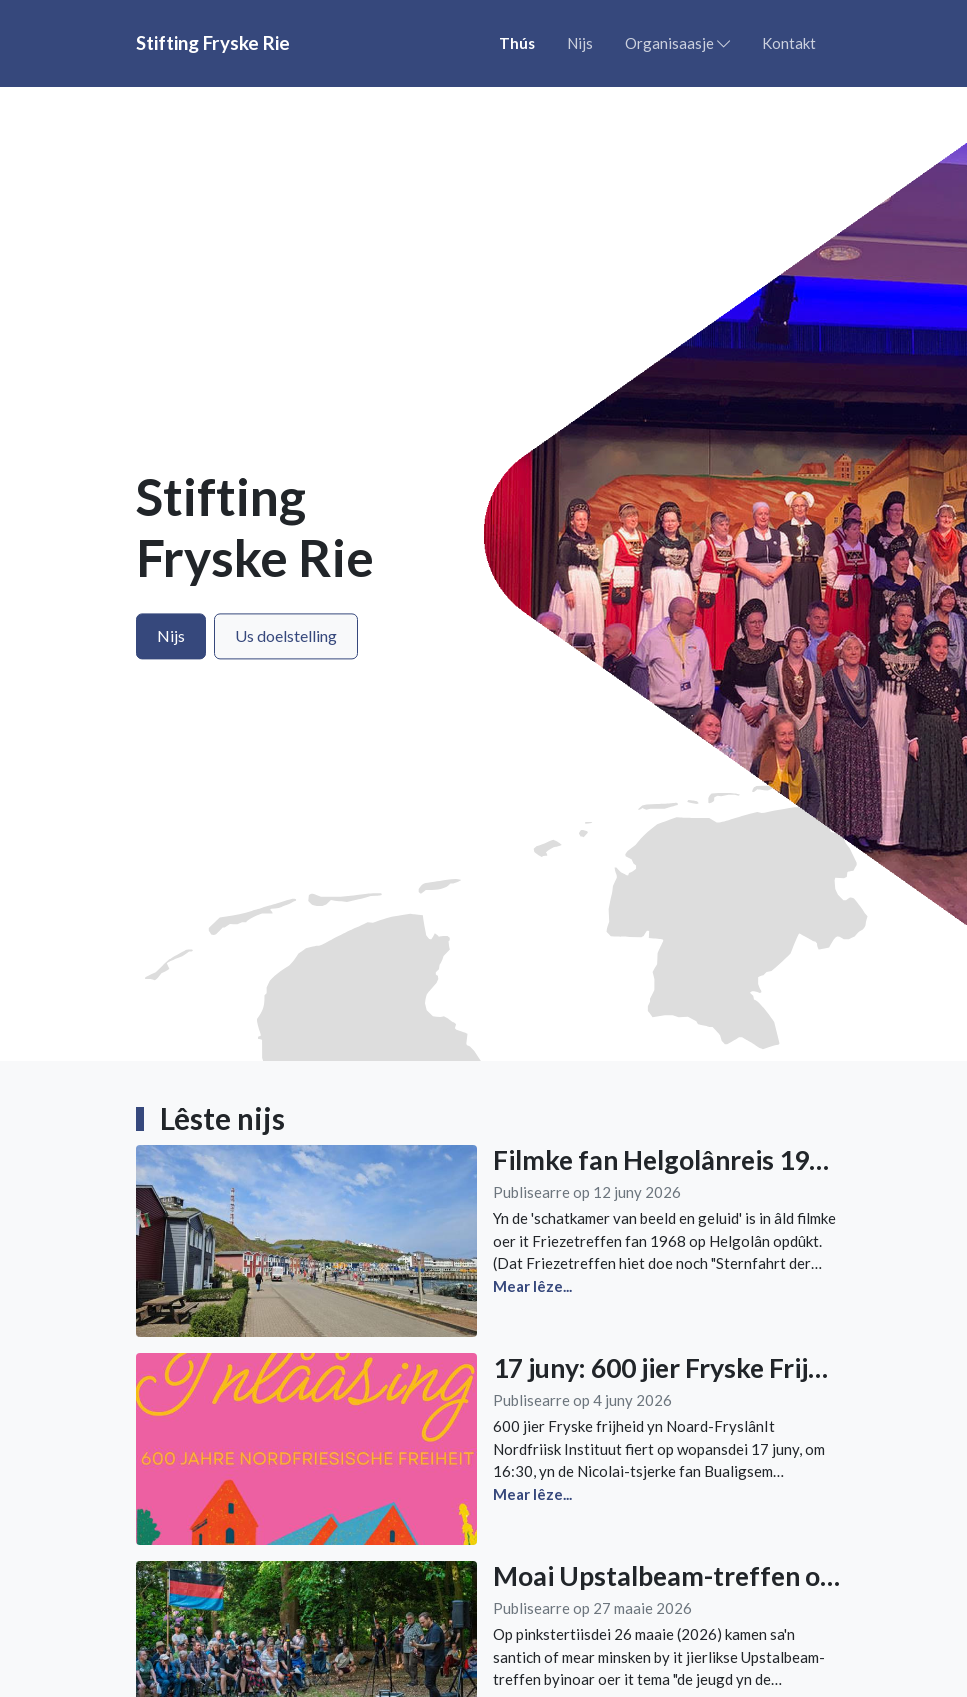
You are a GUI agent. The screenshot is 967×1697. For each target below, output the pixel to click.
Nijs (580, 43)
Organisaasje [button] (677, 43)
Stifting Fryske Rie (213, 42)
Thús (517, 43)
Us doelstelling (286, 635)
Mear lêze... (532, 1286)
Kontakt (789, 43)
